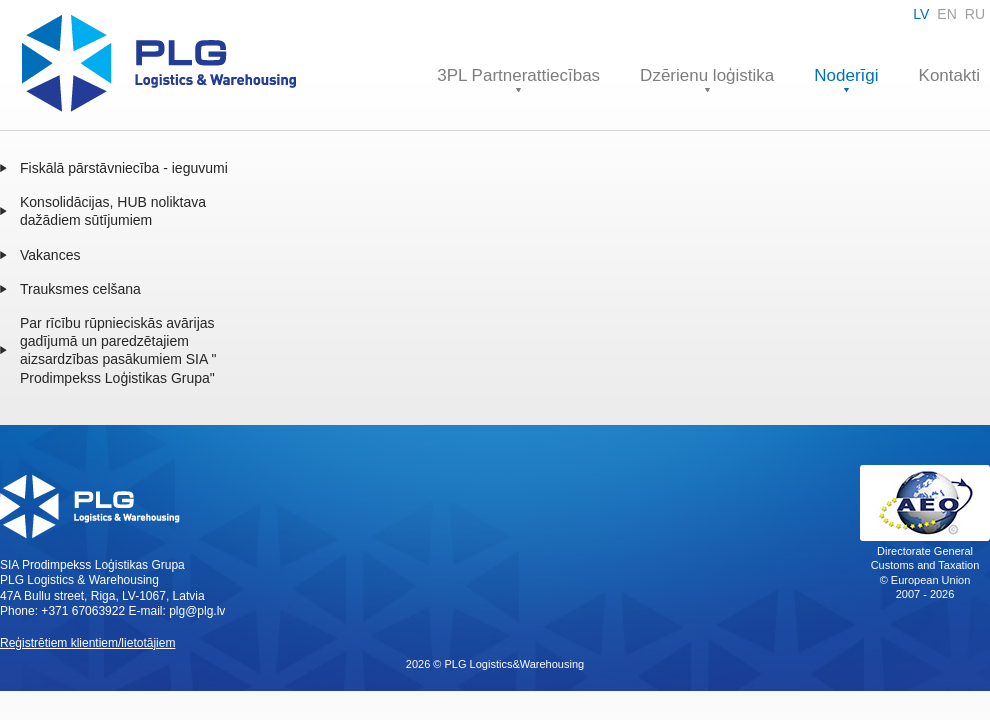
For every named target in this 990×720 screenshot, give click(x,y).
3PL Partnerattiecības (518, 75)
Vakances (50, 255)
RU (975, 14)
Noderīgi (846, 75)
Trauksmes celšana (80, 289)
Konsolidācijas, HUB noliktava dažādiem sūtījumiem (113, 211)
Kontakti (949, 75)
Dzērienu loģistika (707, 75)
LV (921, 14)
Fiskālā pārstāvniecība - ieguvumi (124, 168)
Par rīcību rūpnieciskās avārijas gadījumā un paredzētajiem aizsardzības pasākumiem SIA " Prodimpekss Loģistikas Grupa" (118, 350)
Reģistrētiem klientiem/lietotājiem (87, 643)
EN (946, 14)
